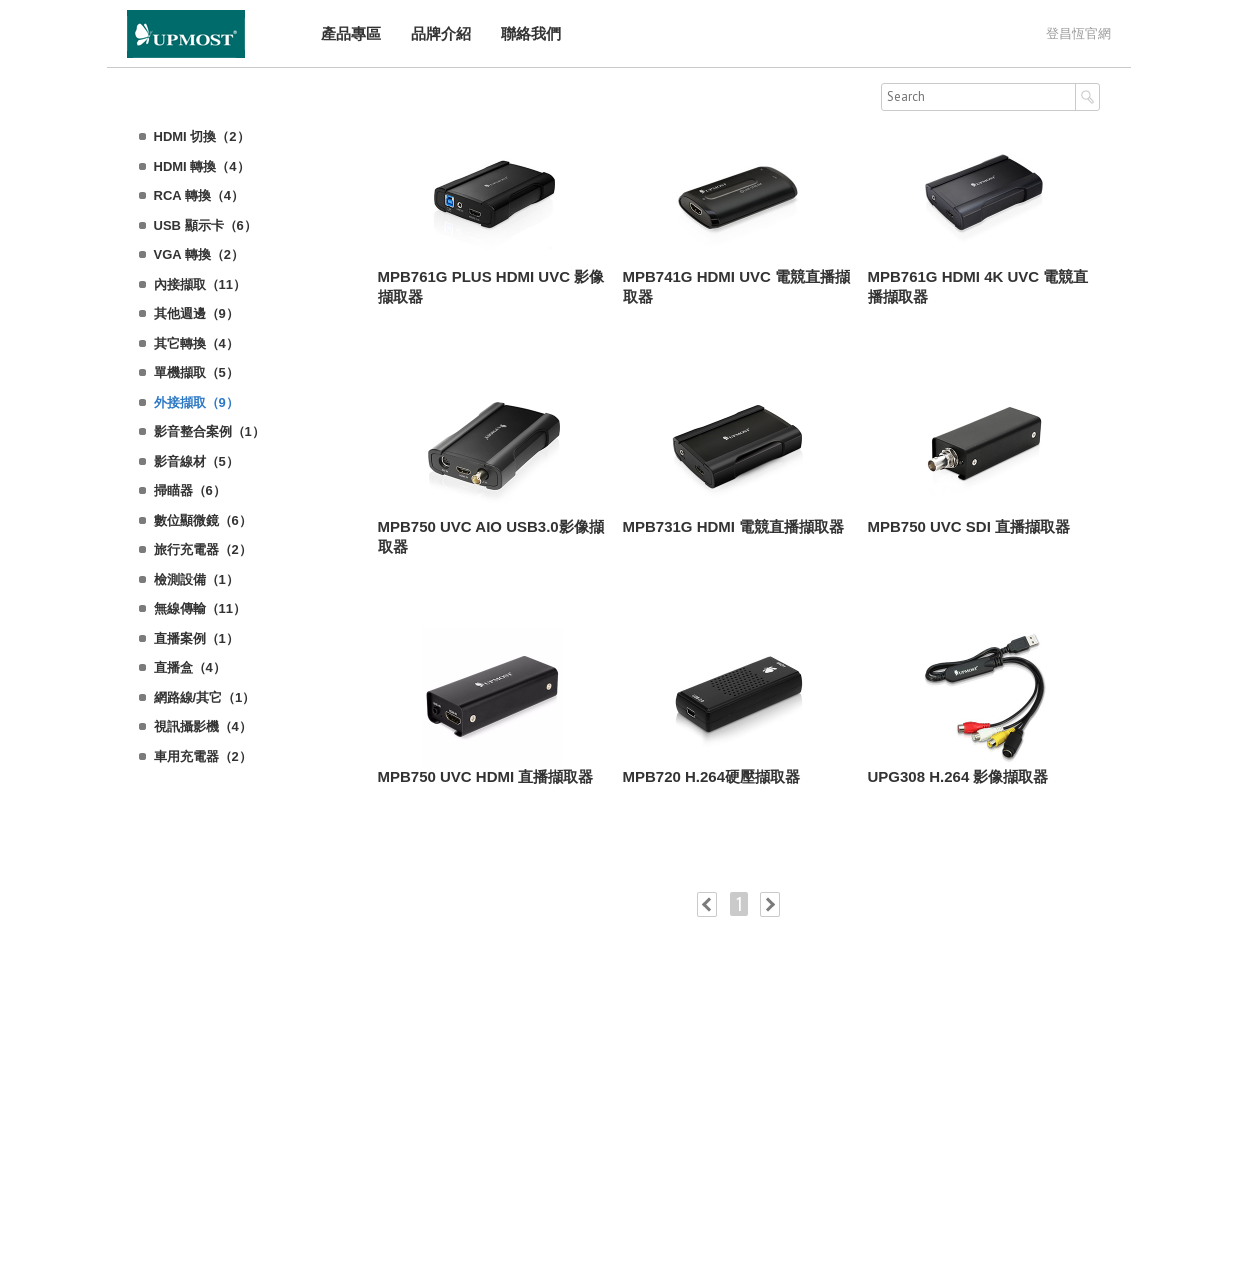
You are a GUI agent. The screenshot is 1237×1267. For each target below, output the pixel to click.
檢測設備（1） (196, 579)
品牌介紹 (440, 33)
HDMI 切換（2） (202, 136)
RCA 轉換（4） (199, 195)
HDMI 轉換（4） (202, 166)
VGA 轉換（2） (199, 254)
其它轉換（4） (196, 343)
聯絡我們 (530, 33)
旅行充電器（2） (203, 549)
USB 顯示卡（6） (205, 225)
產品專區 (350, 33)
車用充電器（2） (203, 756)
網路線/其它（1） (205, 697)
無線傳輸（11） (200, 608)
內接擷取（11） (200, 284)
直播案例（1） (196, 638)
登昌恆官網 (1078, 33)
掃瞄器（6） (190, 490)
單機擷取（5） (196, 372)
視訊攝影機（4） (203, 726)
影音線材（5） (196, 461)
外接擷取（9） (196, 402)
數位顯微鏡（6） (203, 520)
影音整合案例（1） (209, 431)
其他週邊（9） (196, 313)
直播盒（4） (190, 667)
